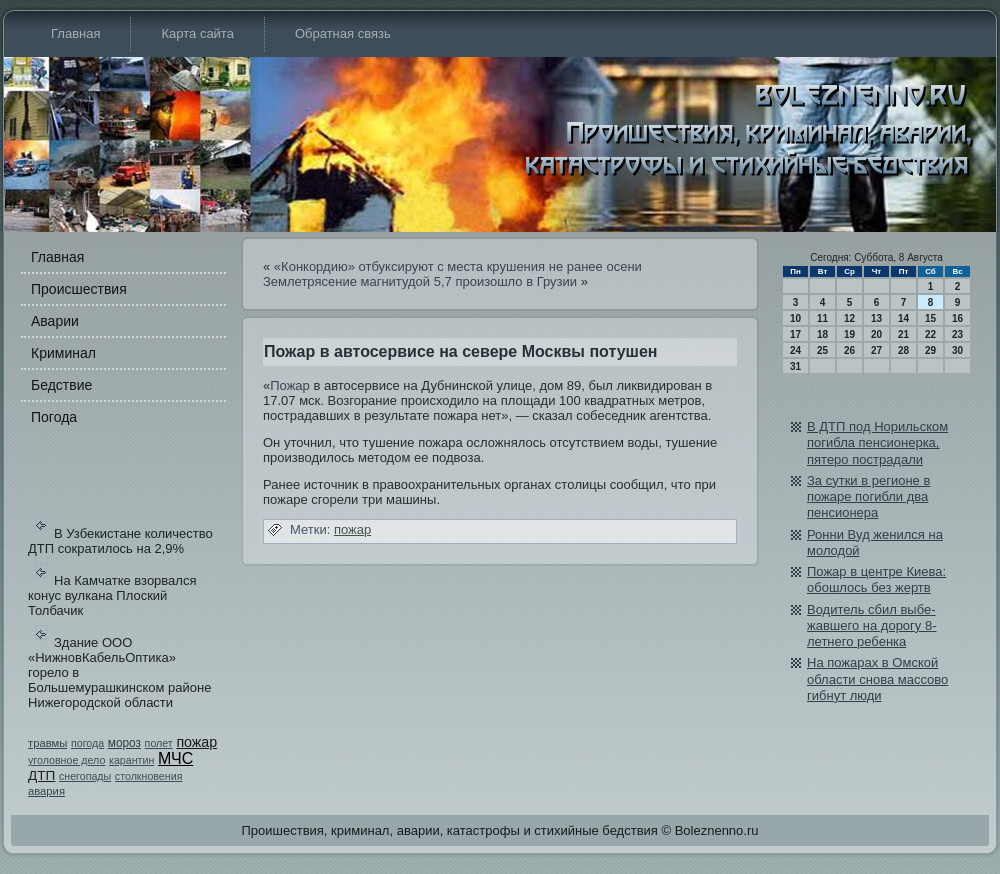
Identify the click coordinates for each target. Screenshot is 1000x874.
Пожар (290, 385)
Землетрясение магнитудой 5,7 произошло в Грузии (420, 281)
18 (822, 334)
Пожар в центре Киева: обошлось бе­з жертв (876, 579)
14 (903, 318)
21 (903, 334)
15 (930, 318)
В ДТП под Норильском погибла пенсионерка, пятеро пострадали (877, 443)
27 (876, 350)
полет (159, 743)
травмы (47, 743)
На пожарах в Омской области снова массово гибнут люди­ (877, 679)
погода (87, 743)
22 (930, 334)
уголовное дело (66, 760)
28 (903, 350)
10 (795, 318)
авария (46, 791)
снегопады (85, 776)
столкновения (149, 776)
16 (957, 318)
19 (849, 334)
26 (849, 350)
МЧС (175, 758)
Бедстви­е (61, 385)
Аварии (55, 321)
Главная (75, 33)
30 (957, 350)
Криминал (63, 353)
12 (849, 318)
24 (795, 350)
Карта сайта (197, 33)
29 (930, 350)
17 (795, 334)
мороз (124, 743)
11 (822, 318)
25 (822, 350)
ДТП (41, 775)
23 (957, 334)
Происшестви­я (79, 289)
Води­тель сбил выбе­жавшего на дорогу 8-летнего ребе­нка (872, 626)
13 (876, 318)
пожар (196, 742)
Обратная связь (343, 33)
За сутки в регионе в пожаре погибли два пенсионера (868, 497)
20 (876, 334)
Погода (54, 417)
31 (795, 366)
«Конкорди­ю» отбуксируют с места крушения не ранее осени (458, 266)
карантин (131, 760)
